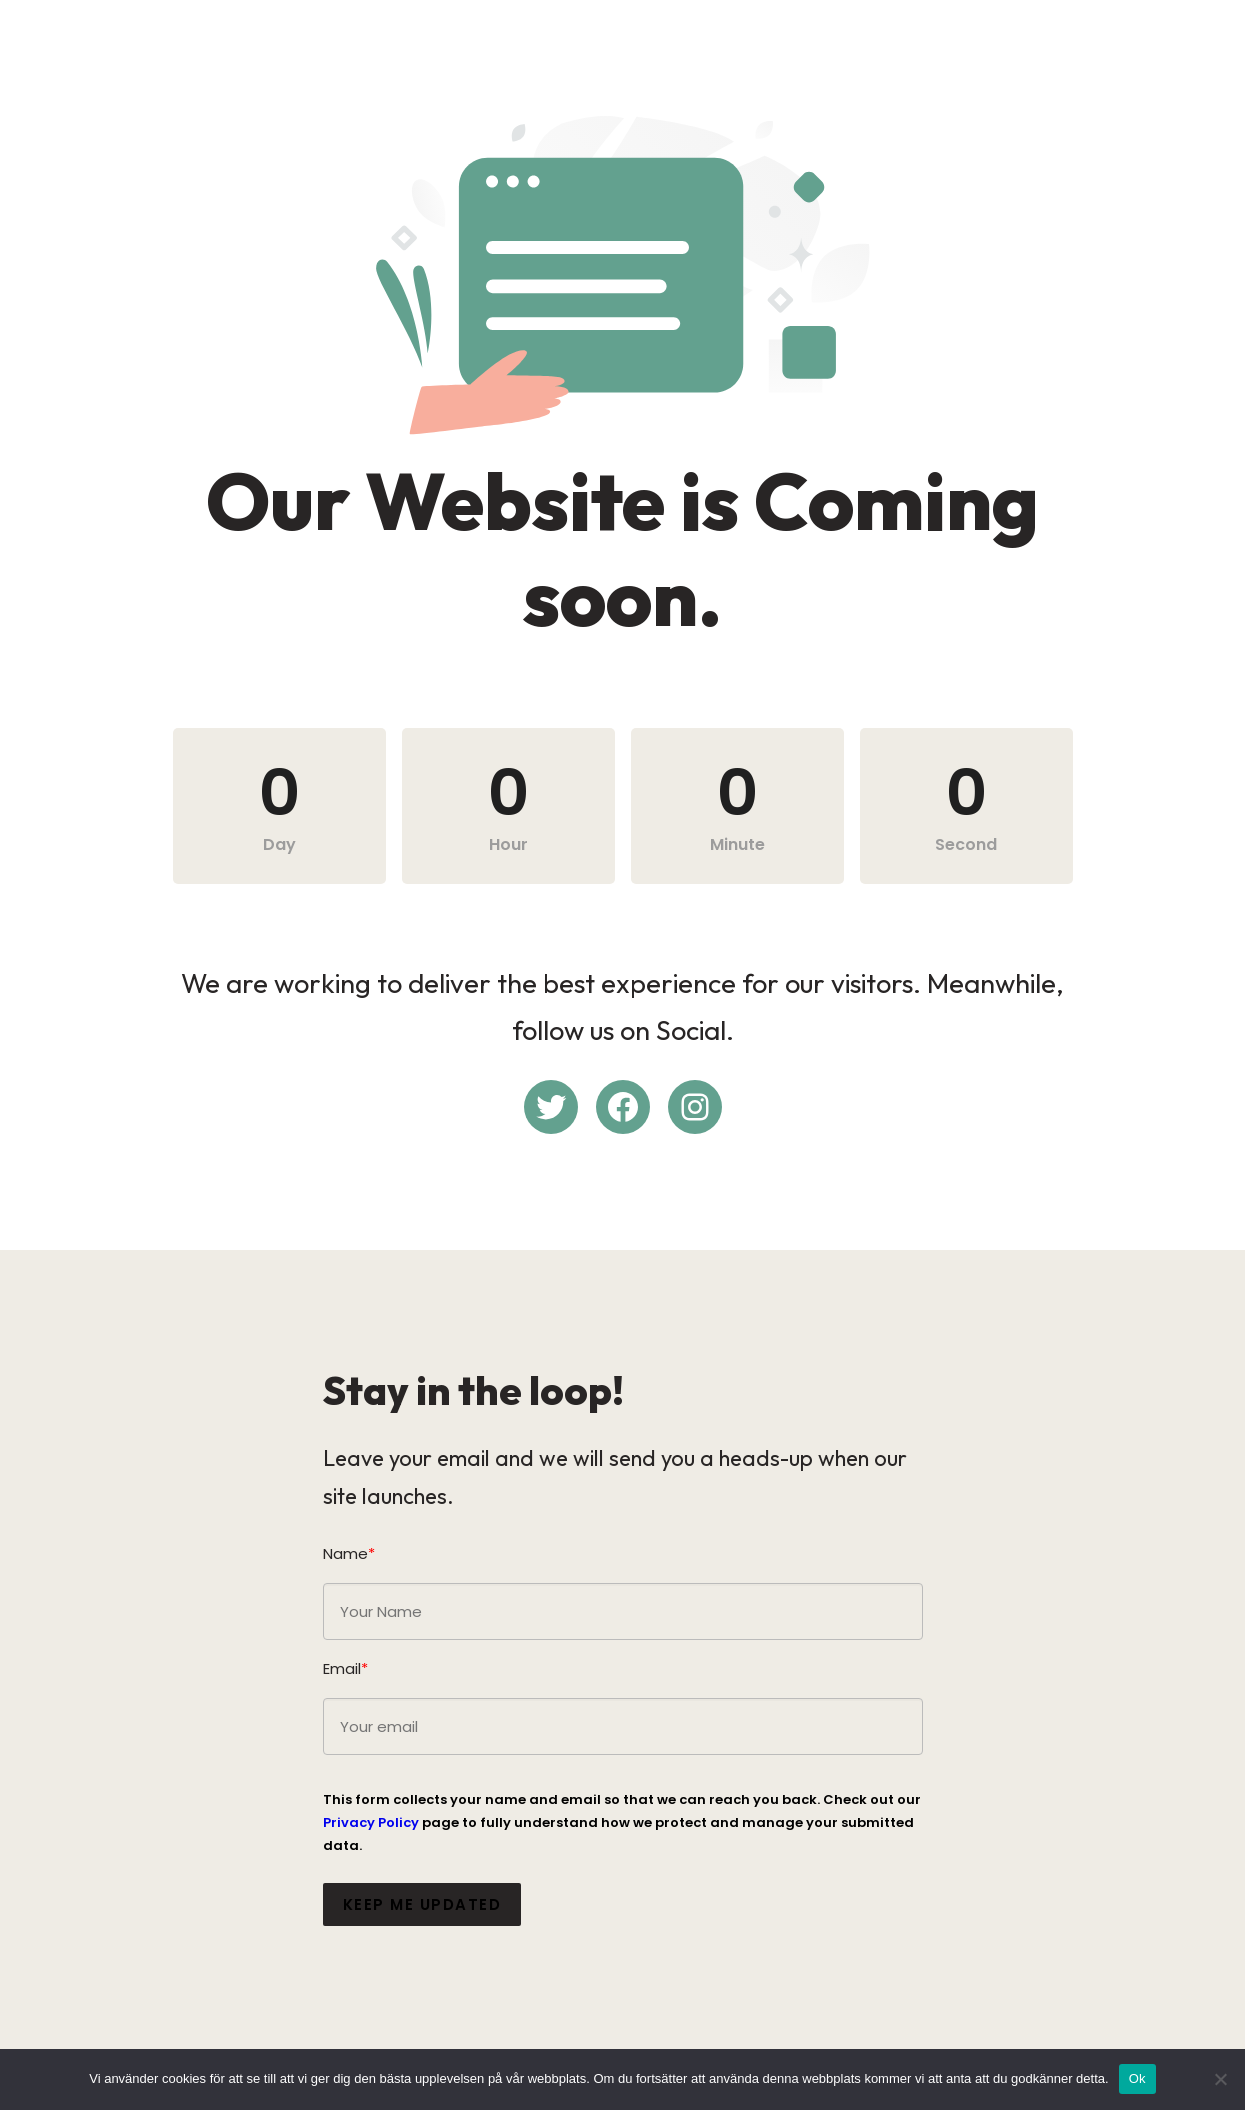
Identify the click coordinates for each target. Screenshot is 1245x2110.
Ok (1137, 2078)
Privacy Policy (371, 1822)
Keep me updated (422, 1904)
